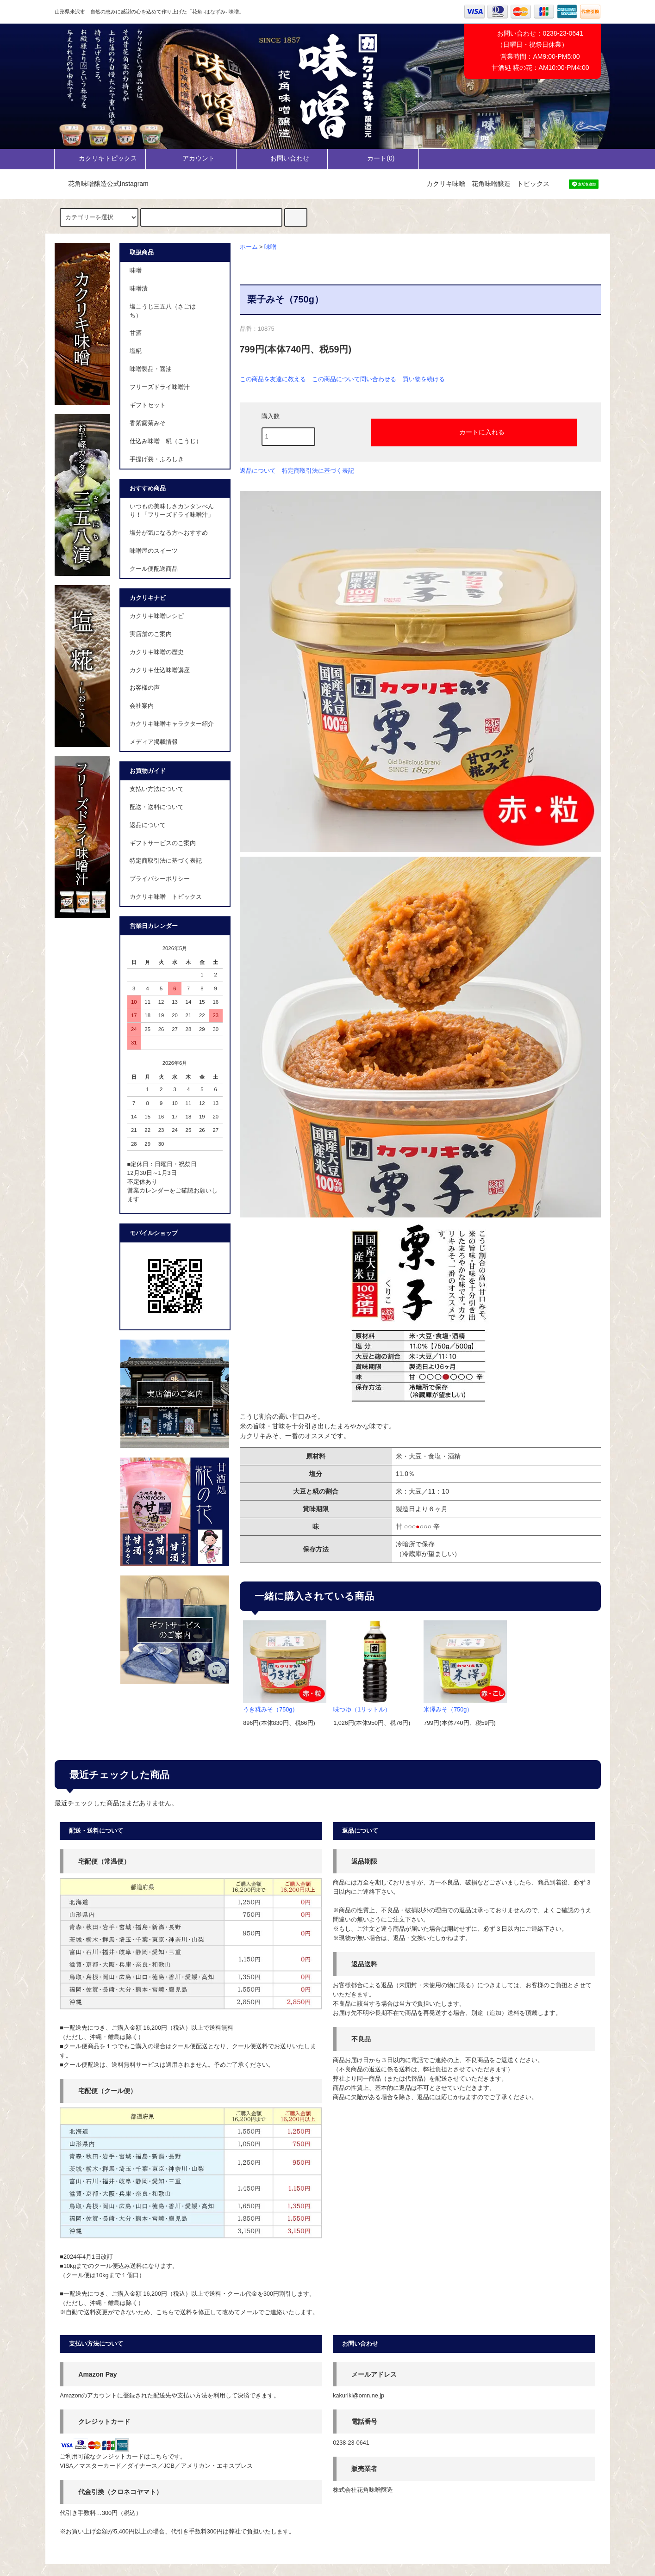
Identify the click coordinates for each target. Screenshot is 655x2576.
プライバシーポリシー (160, 879)
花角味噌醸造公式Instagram (103, 183)
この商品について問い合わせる (354, 379)
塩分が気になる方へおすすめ (169, 533)
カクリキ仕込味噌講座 (160, 670)
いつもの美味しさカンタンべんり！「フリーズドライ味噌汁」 (172, 511)
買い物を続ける (424, 379)
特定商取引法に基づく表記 (318, 470)
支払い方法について (157, 789)
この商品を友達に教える (273, 379)
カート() (372, 158)
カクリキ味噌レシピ (157, 616)
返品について (258, 470)
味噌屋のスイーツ (154, 551)
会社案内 (142, 706)
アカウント (191, 158)
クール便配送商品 (154, 569)
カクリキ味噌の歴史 (157, 652)
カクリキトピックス (100, 158)
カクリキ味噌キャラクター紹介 (172, 724)
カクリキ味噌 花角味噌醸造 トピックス (487, 183)
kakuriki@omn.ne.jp (358, 2395)
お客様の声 (145, 688)
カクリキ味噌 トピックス (166, 897)
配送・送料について (157, 807)
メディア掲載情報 (154, 742)
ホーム (249, 247)
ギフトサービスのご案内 (163, 843)
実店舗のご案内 (151, 634)
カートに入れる (474, 431)
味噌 (270, 247)
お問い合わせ (282, 158)
